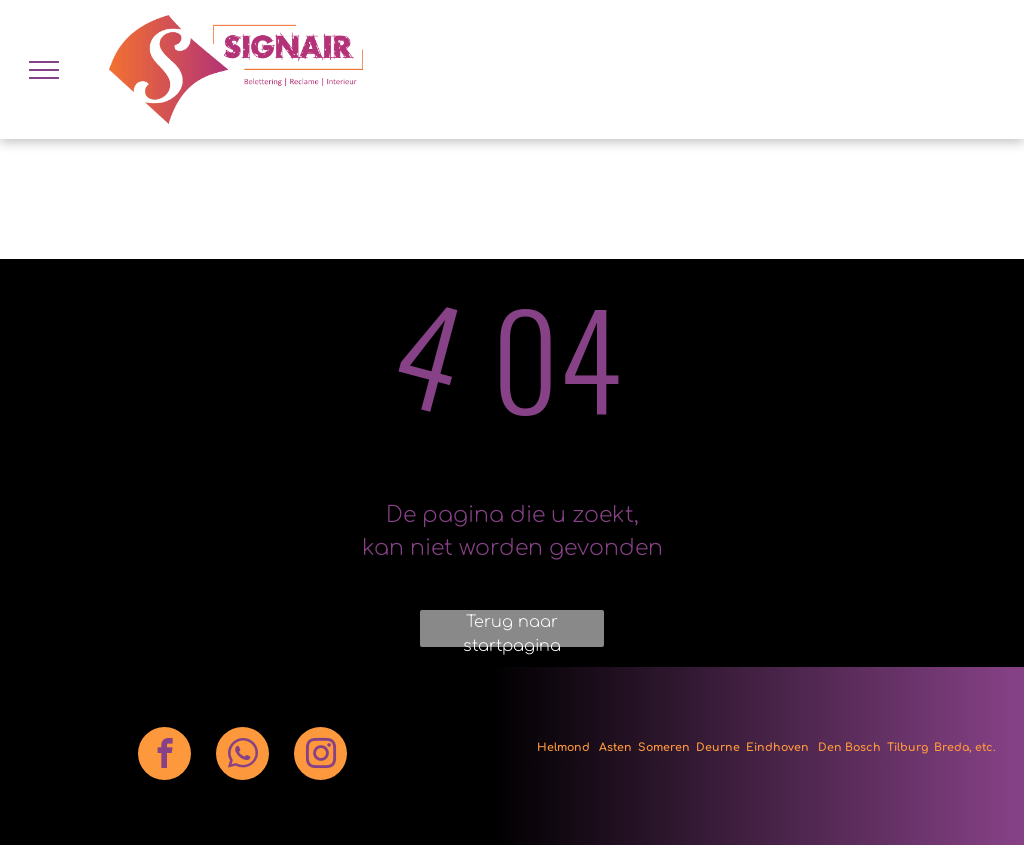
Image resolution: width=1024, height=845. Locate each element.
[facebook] (164, 756)
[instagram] (320, 756)
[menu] (44, 70)
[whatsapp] (242, 756)
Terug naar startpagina (512, 630)
